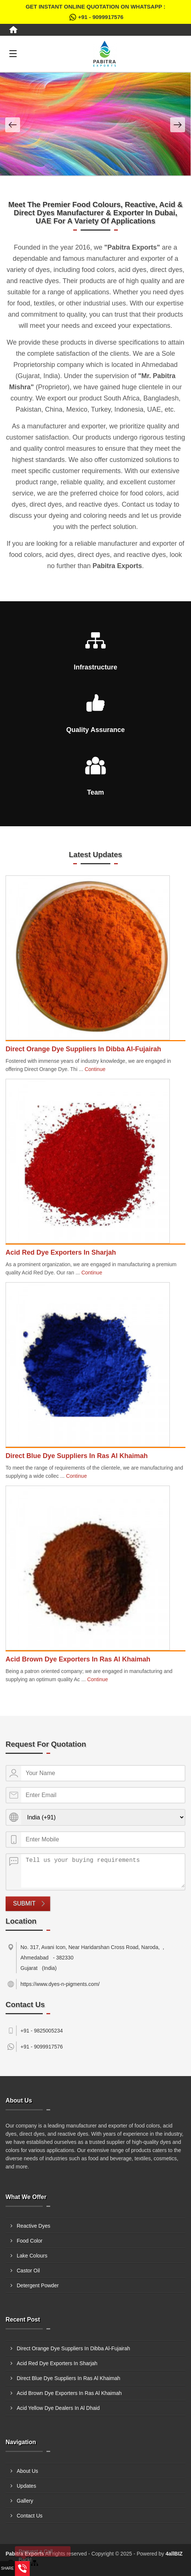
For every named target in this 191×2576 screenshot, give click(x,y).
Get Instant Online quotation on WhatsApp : (95, 12)
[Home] (13, 30)
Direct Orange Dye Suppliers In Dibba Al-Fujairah (83, 1049)
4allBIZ (174, 2554)
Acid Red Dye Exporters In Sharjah (61, 1252)
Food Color (29, 2241)
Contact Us (29, 2516)
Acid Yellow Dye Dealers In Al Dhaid (58, 2408)
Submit (24, 1903)
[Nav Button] (12, 124)
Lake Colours (32, 2256)
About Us (27, 2471)
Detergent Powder (38, 2285)
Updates (26, 2486)
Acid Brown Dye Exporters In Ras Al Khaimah (78, 1659)
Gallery (25, 2501)
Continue (95, 1069)
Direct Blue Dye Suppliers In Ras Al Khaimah (77, 1456)
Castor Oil (28, 2271)
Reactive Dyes (33, 2226)
